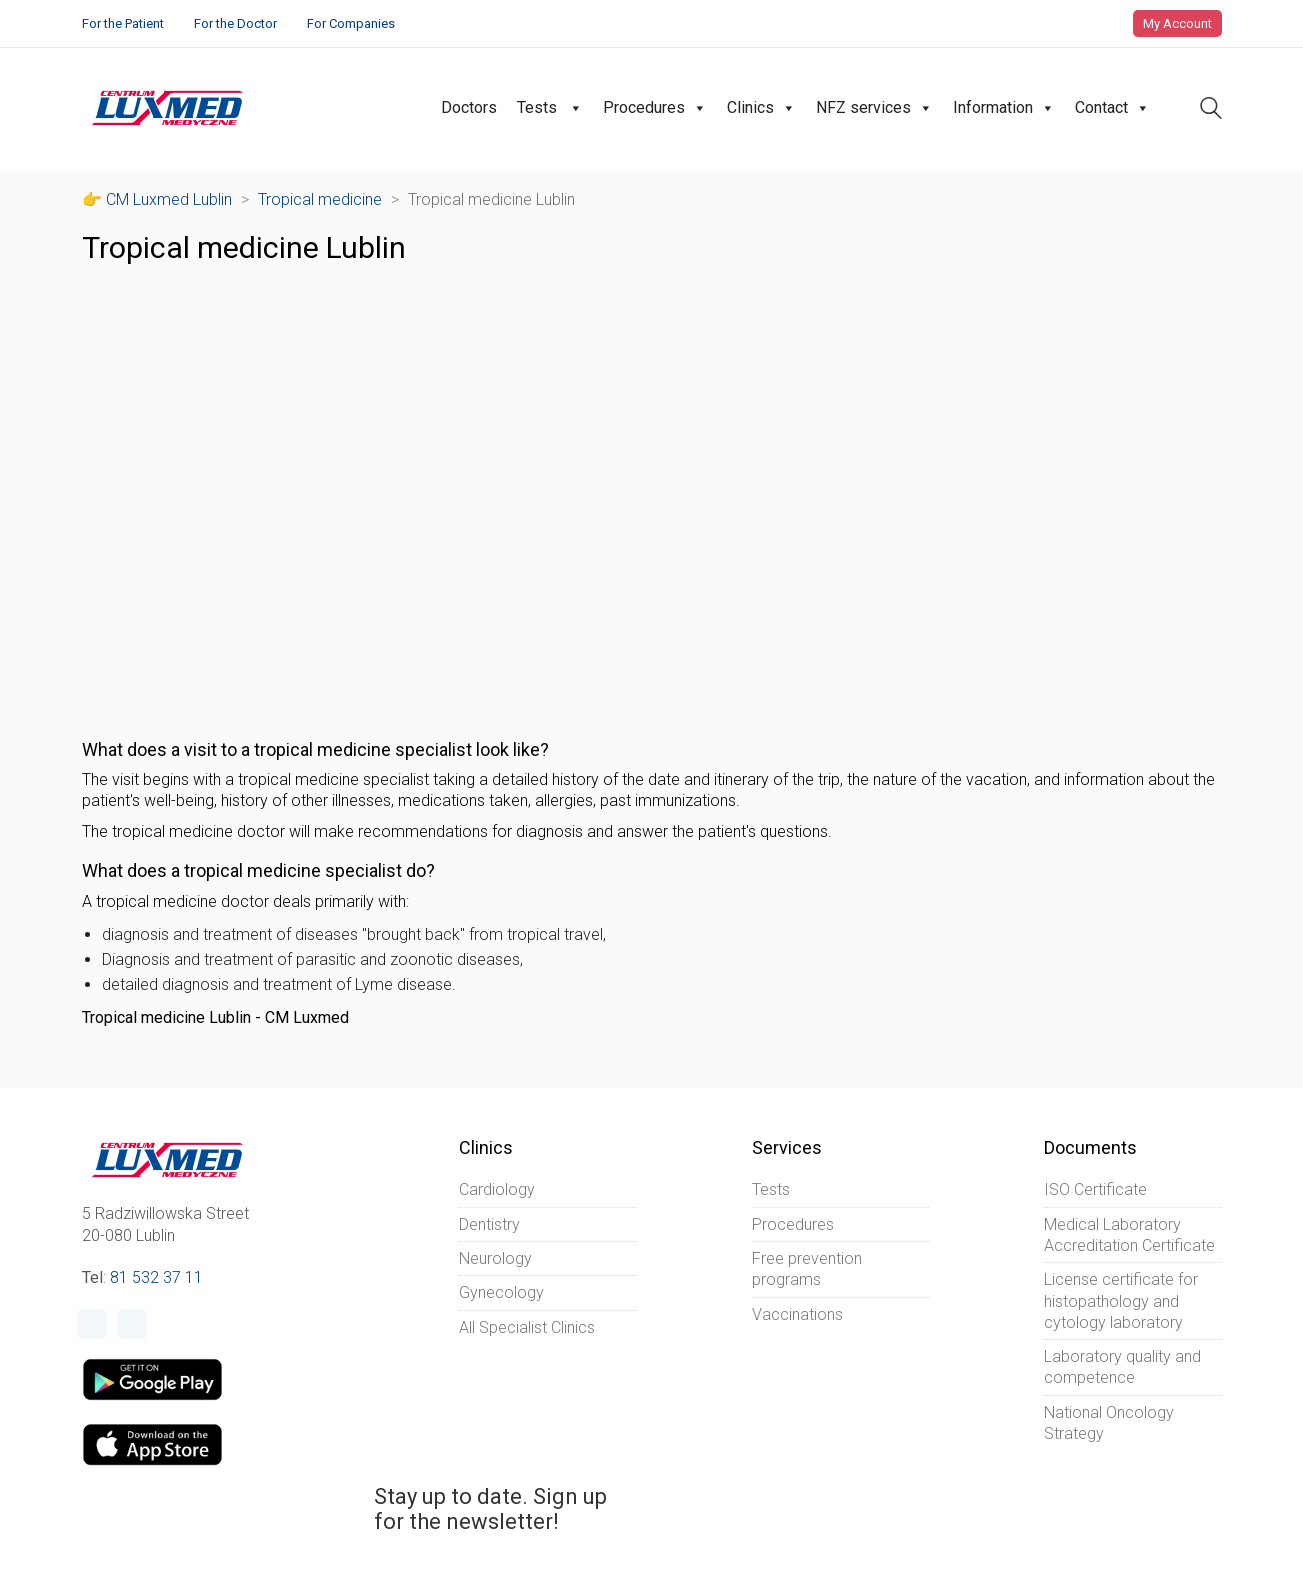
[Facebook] (92, 1324)
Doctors (469, 107)
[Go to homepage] (167, 108)
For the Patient (123, 23)
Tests (550, 108)
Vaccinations (797, 1314)
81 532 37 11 (156, 1277)
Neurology (495, 1258)
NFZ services (874, 108)
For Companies (351, 23)
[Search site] (1211, 110)
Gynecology (501, 1292)
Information (1004, 108)
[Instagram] (132, 1324)
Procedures (655, 108)
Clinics (761, 108)
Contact (1112, 108)
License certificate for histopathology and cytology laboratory (1121, 1301)
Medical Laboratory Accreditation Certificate (1129, 1235)
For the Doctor (235, 23)
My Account (1177, 23)
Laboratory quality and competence (1122, 1367)
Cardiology (497, 1189)
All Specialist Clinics (527, 1327)
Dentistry (489, 1224)
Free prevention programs (807, 1269)
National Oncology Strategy (1109, 1423)
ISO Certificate (1095, 1189)
